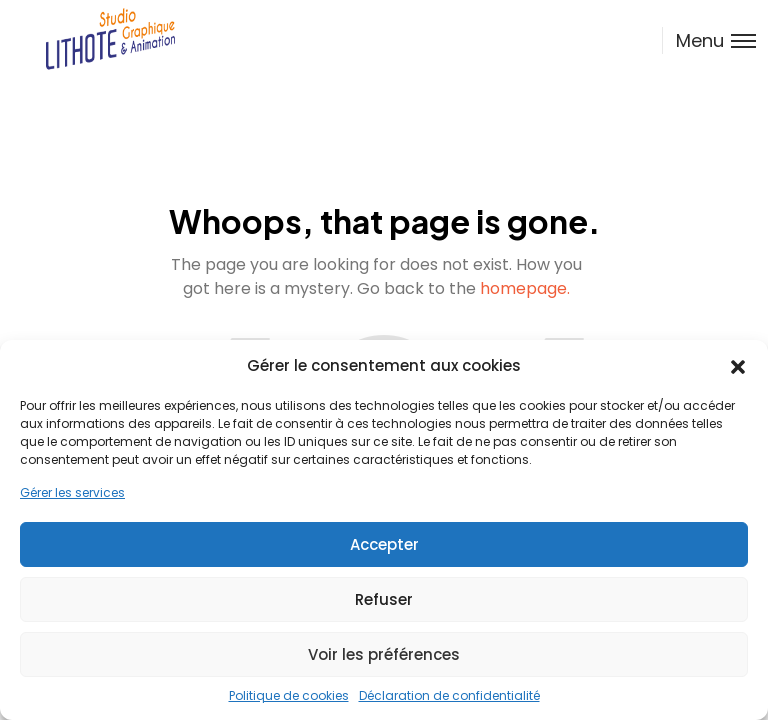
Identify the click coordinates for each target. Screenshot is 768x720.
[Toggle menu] (709, 40)
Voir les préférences (384, 654)
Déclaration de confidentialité (449, 695)
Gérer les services (72, 492)
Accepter (384, 544)
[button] (738, 366)
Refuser (384, 599)
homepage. (525, 288)
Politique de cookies (289, 695)
